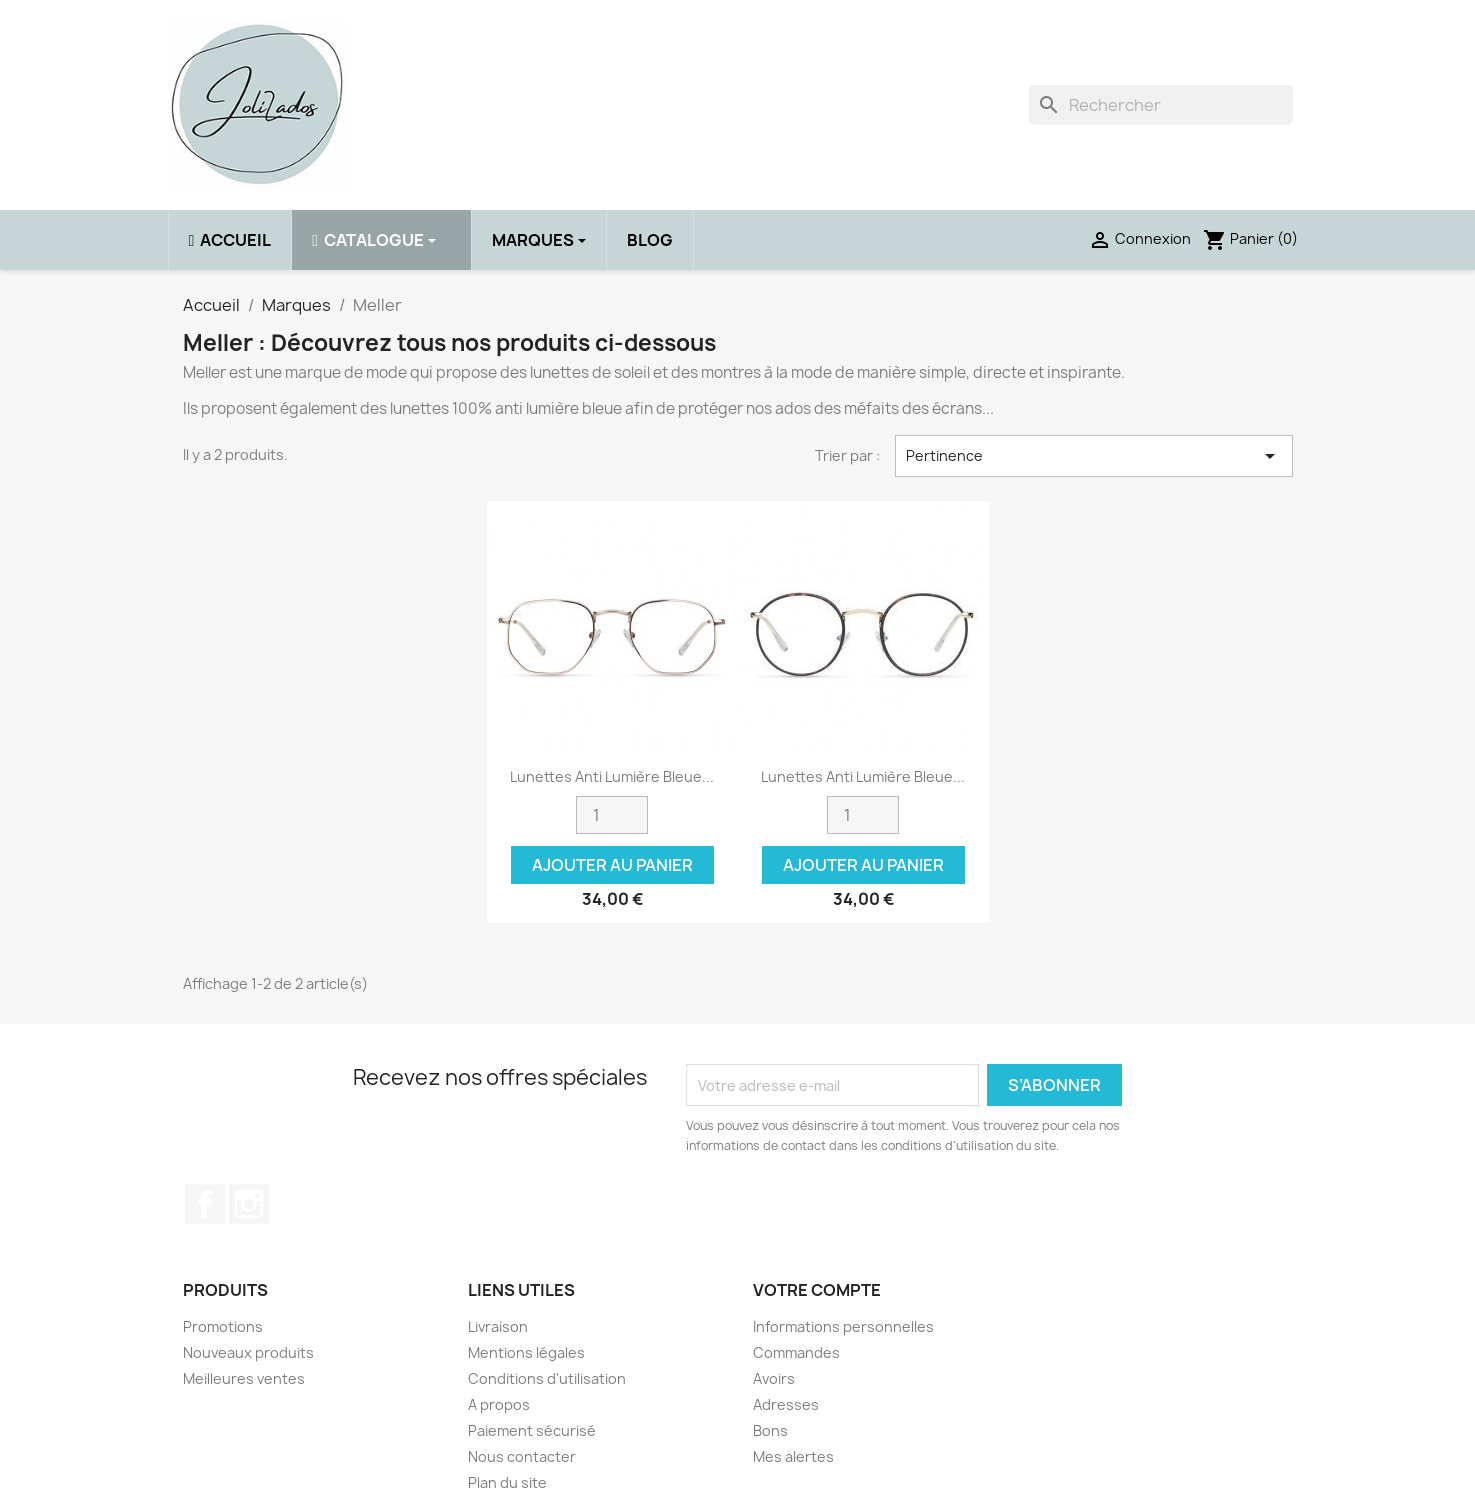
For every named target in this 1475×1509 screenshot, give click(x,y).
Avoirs (774, 1378)
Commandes (796, 1352)
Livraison (498, 1326)
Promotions (223, 1326)
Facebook (205, 1204)
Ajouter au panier (612, 865)
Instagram (249, 1204)
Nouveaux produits (248, 1352)
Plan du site (507, 1482)
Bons (770, 1430)
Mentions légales (526, 1352)
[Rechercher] (1161, 105)
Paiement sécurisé (532, 1430)
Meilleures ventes (244, 1378)
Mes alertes (793, 1456)
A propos (499, 1404)
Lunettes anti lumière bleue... (612, 776)
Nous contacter (522, 1456)
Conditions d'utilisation (547, 1378)
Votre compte (817, 1290)
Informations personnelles (843, 1326)
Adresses (786, 1404)
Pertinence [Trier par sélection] (1094, 456)
